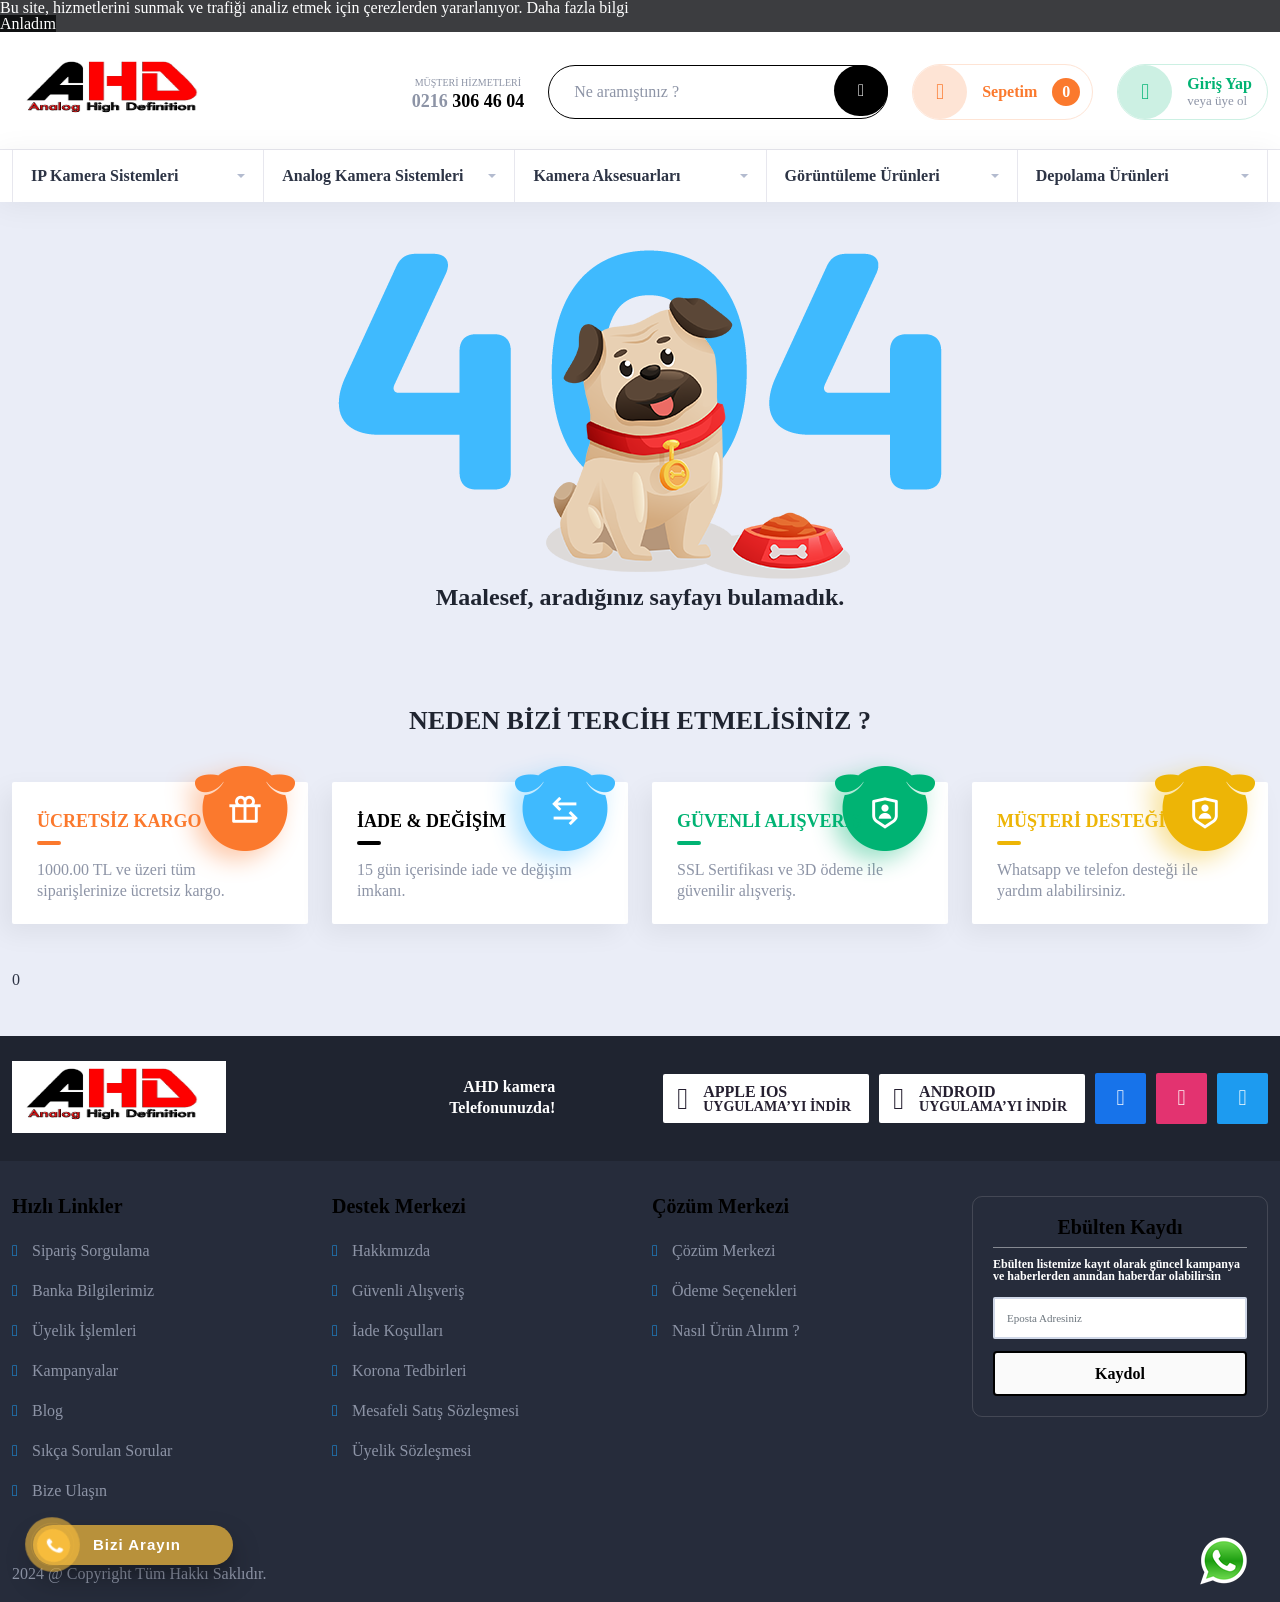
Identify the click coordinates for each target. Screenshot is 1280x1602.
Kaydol (1120, 1373)
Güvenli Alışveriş (408, 1290)
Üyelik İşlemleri (84, 1330)
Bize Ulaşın (69, 1490)
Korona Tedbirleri (409, 1370)
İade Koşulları (397, 1330)
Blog (47, 1410)
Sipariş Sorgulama (90, 1250)
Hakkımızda (391, 1250)
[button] (137, 176)
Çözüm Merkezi (724, 1250)
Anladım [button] (28, 23)
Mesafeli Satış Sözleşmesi (435, 1410)
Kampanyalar (75, 1370)
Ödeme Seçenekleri (734, 1290)
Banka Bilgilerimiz (93, 1290)
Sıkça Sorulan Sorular (102, 1450)
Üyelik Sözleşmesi (412, 1450)
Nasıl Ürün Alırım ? (736, 1330)
